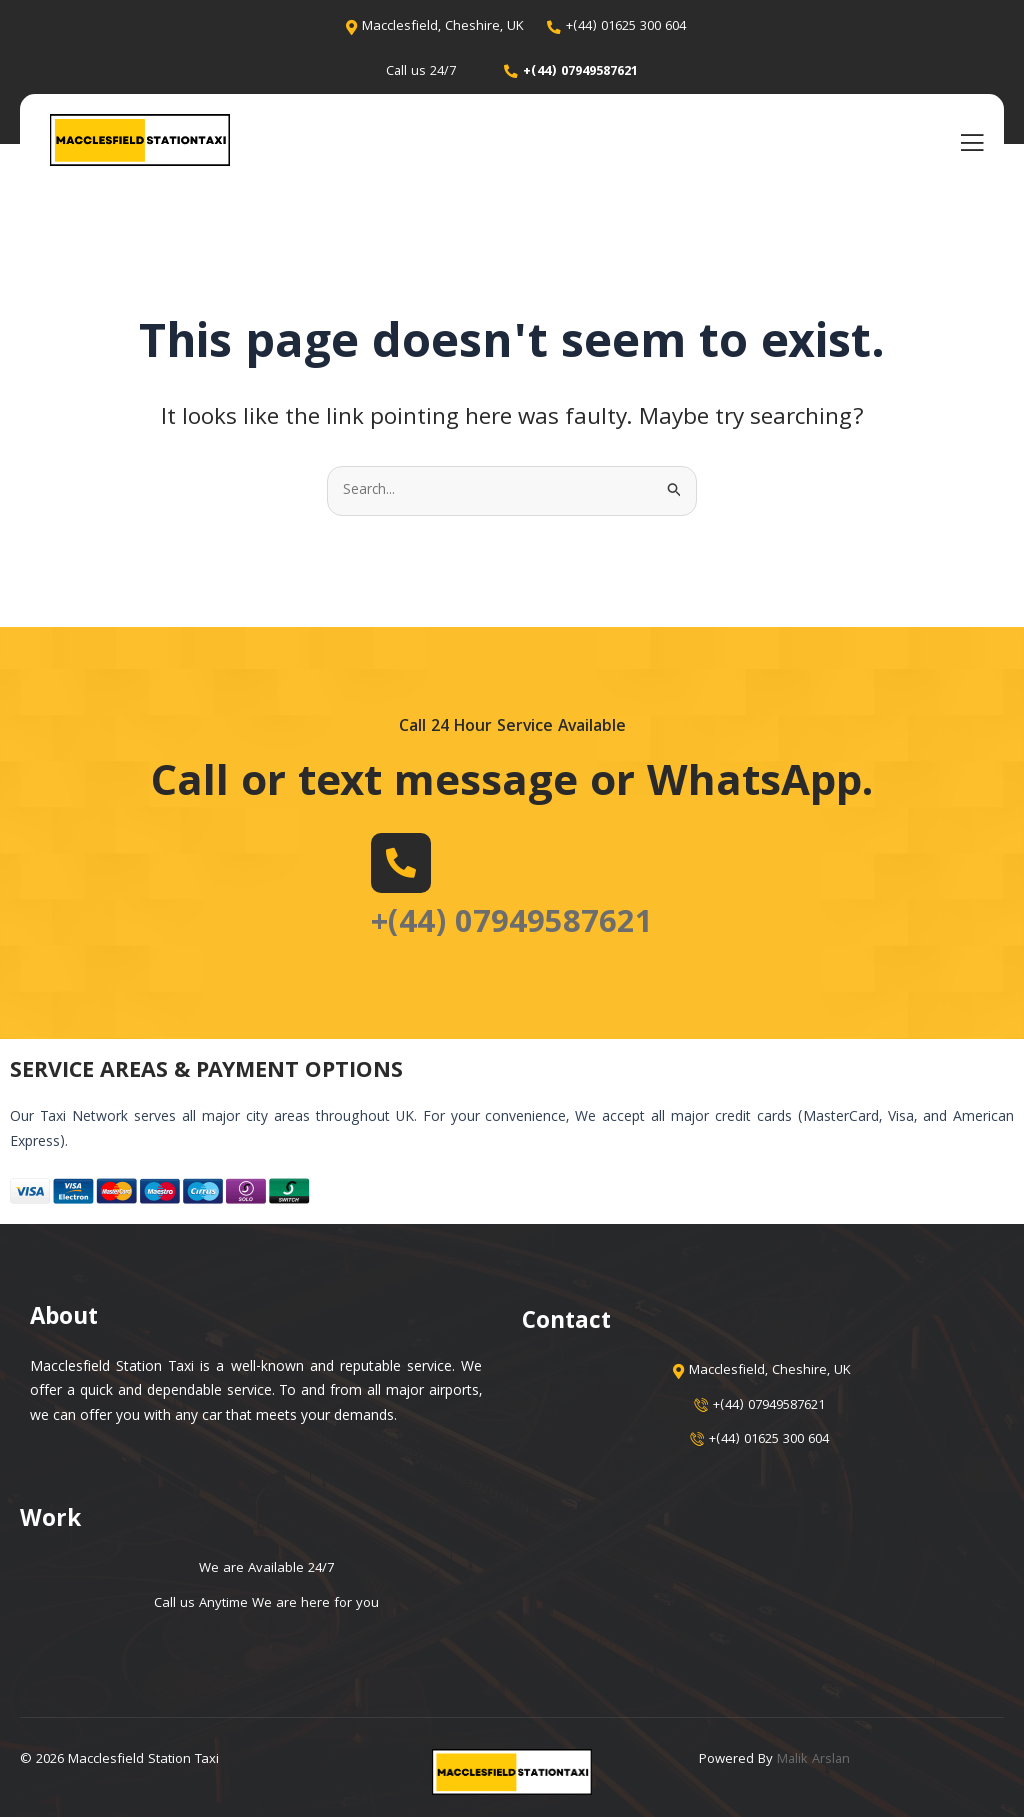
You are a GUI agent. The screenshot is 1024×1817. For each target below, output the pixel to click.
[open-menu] (972, 143)
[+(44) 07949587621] (393, 863)
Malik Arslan (814, 1760)
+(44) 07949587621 (512, 925)
